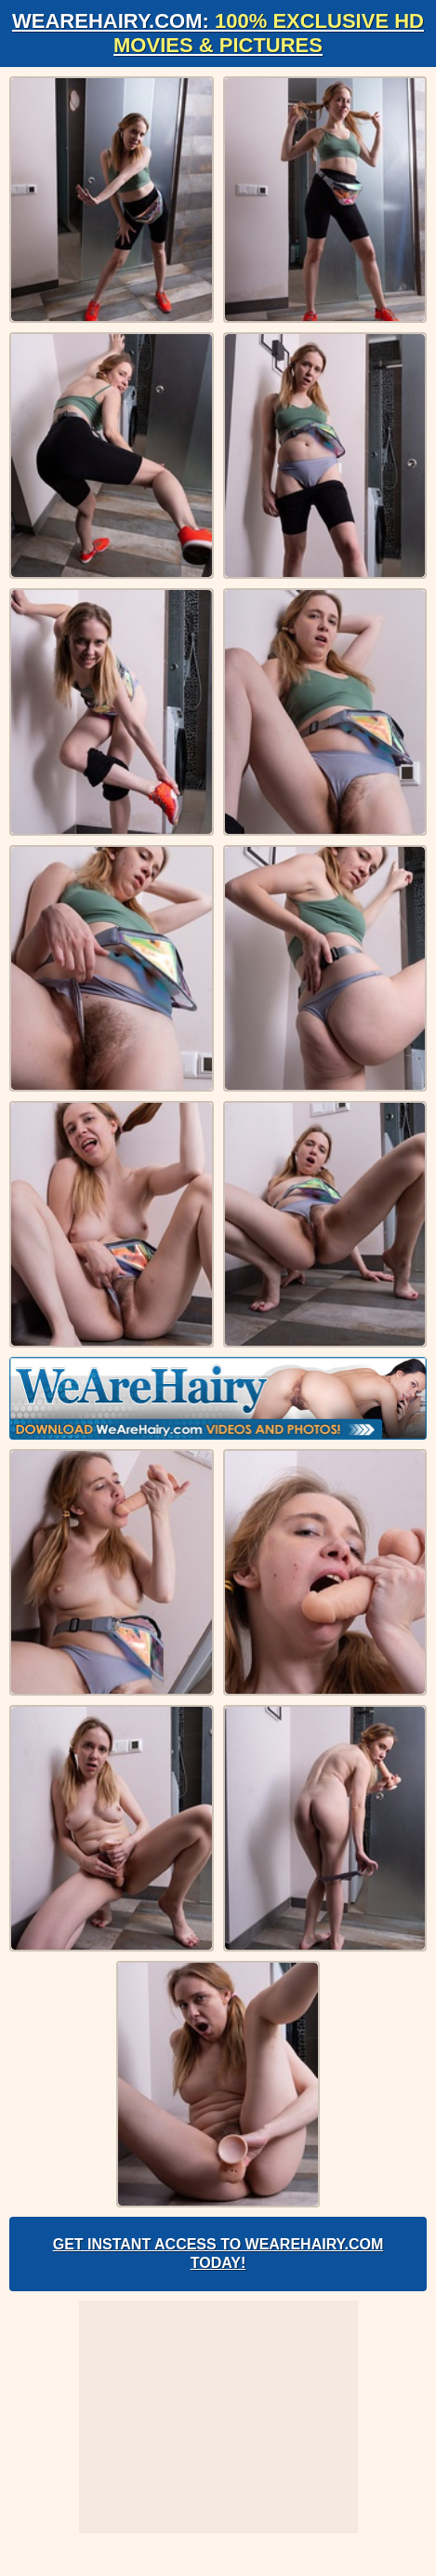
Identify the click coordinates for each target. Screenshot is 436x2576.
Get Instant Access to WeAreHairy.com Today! (218, 2253)
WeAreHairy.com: (218, 33)
